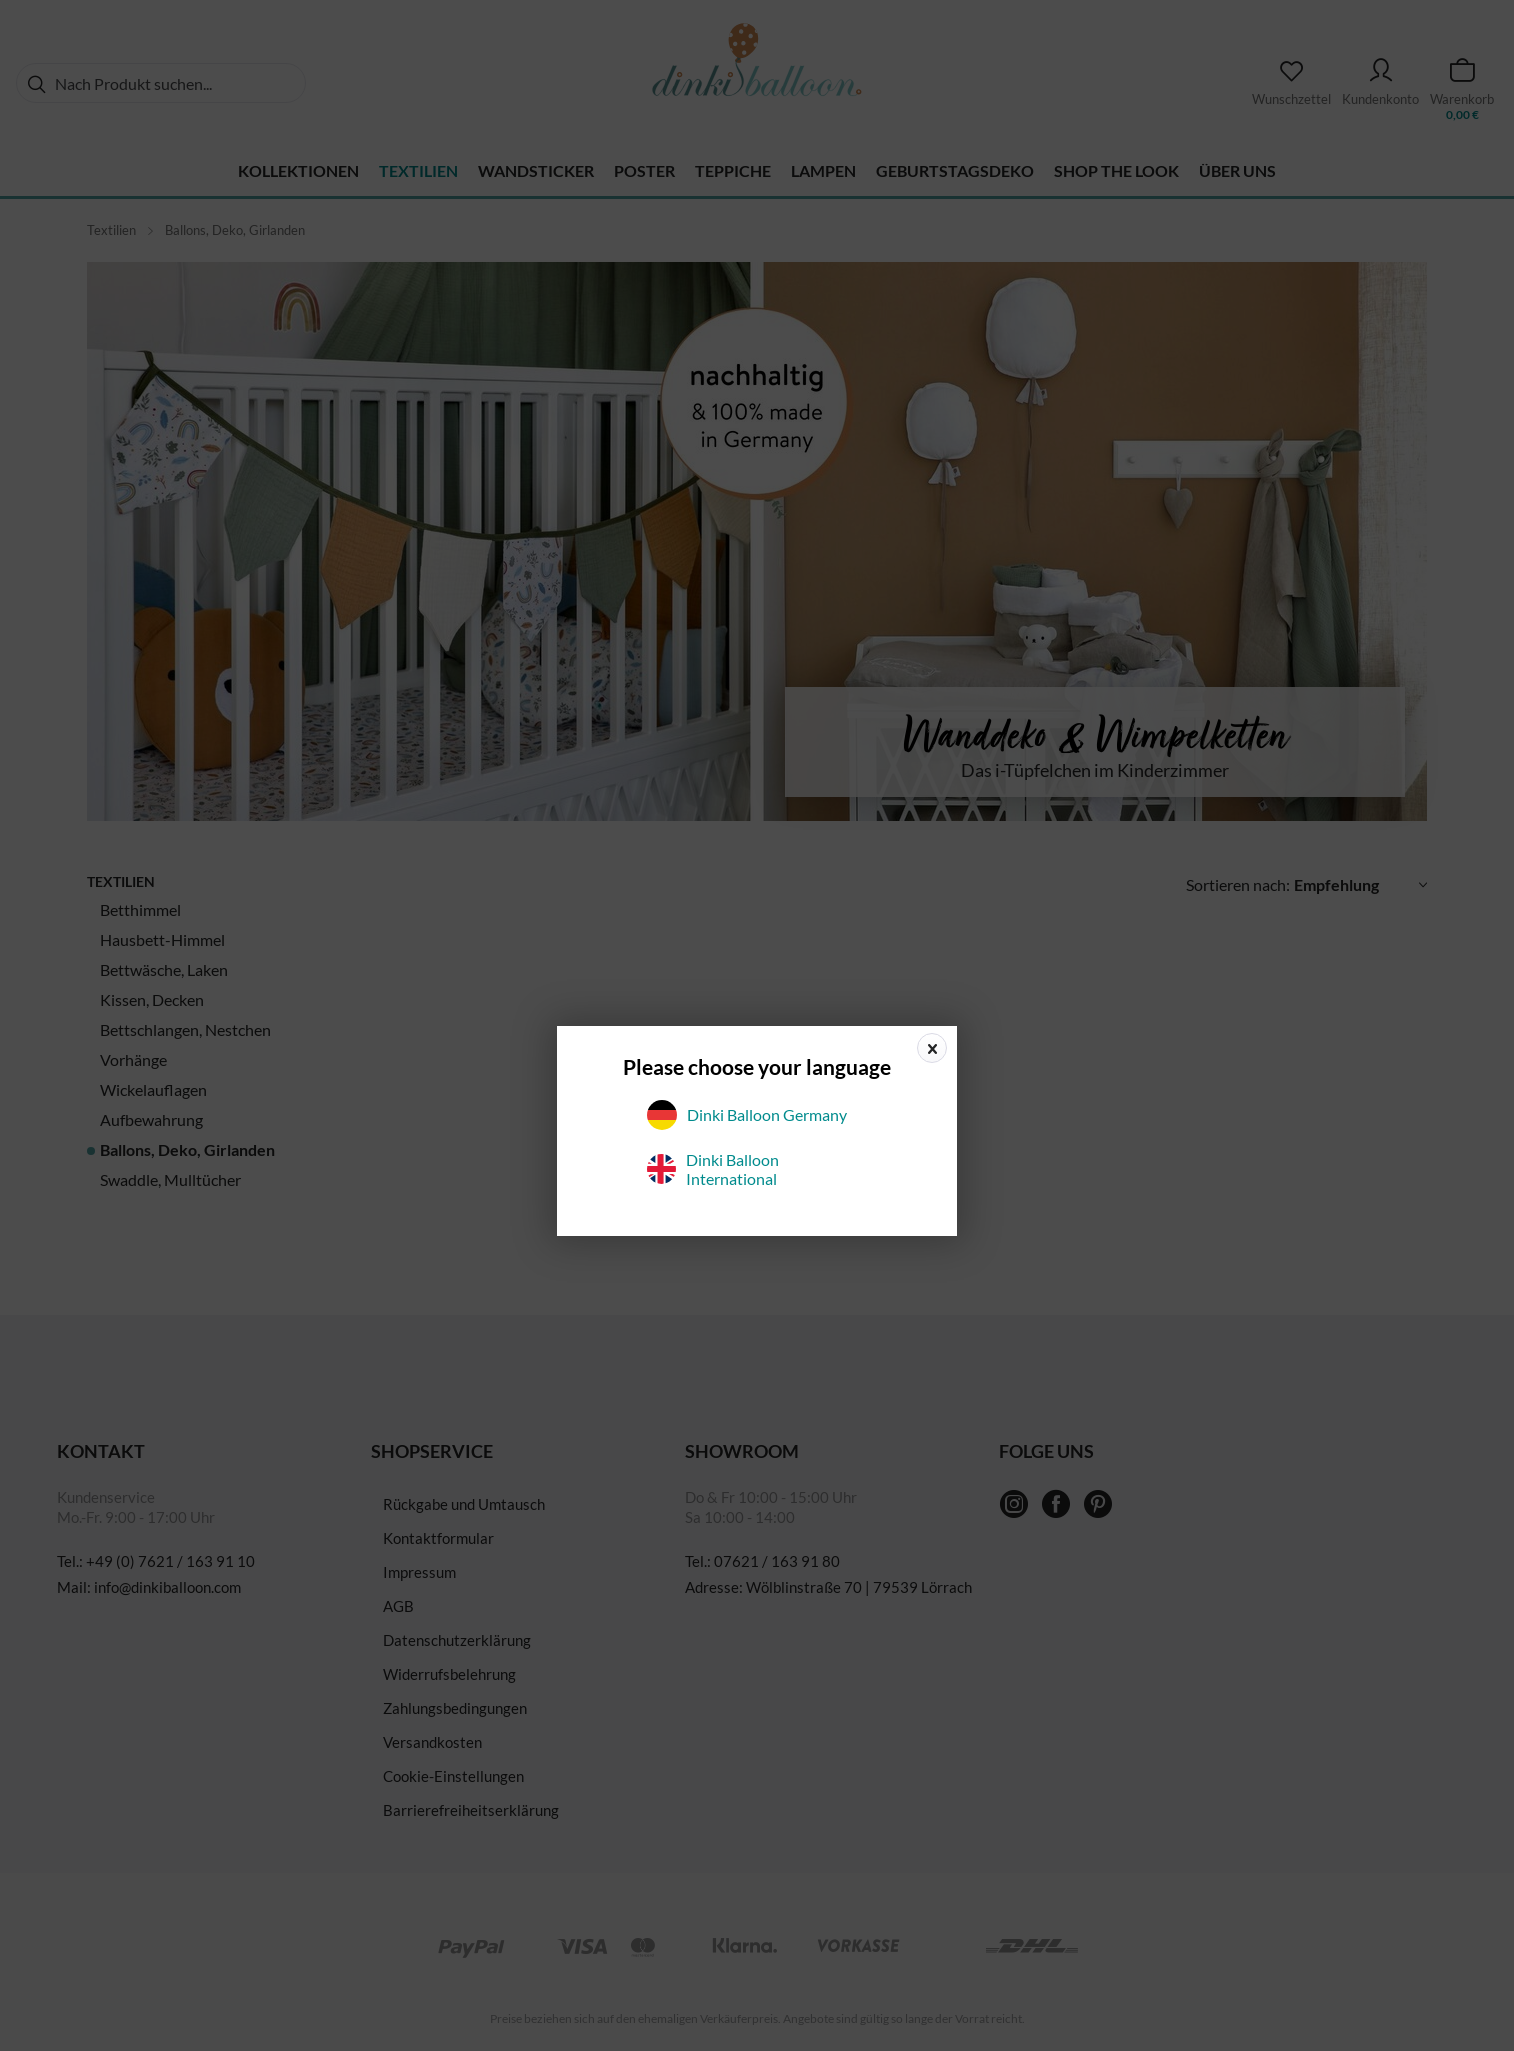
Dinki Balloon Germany (747, 1115)
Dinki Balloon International (713, 1169)
